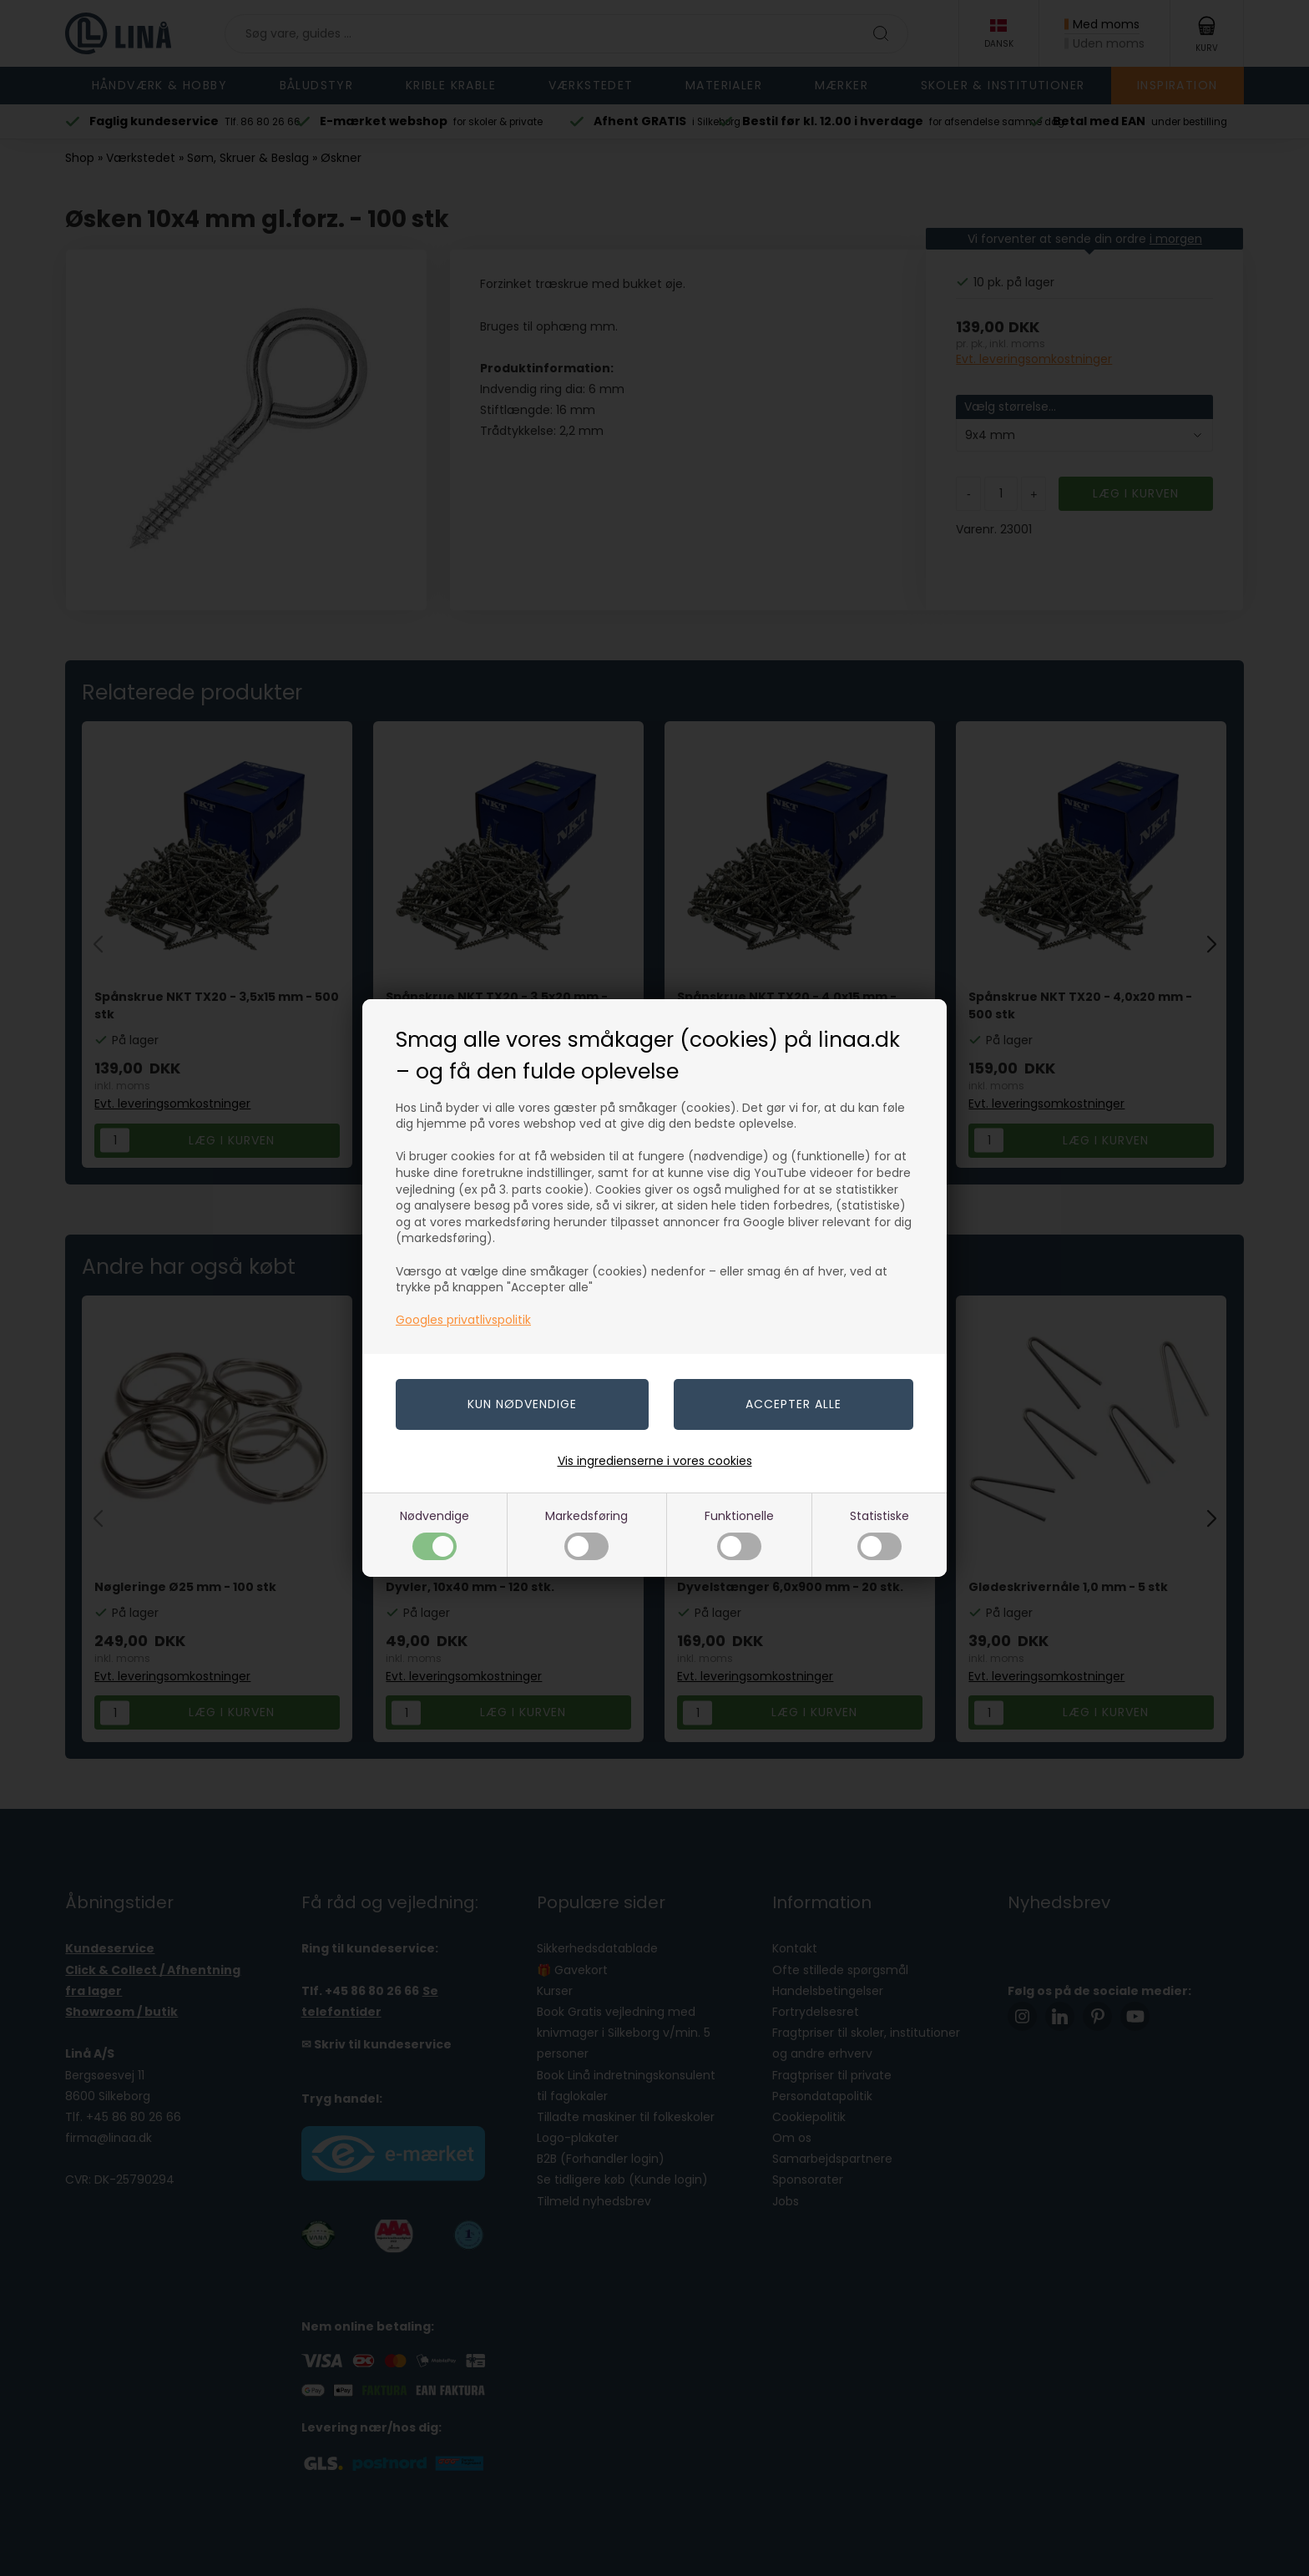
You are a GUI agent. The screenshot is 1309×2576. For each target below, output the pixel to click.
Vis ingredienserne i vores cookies (655, 1460)
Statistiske (879, 1534)
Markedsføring (586, 1534)
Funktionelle (739, 1534)
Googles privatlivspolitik (463, 1319)
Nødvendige (434, 1534)
